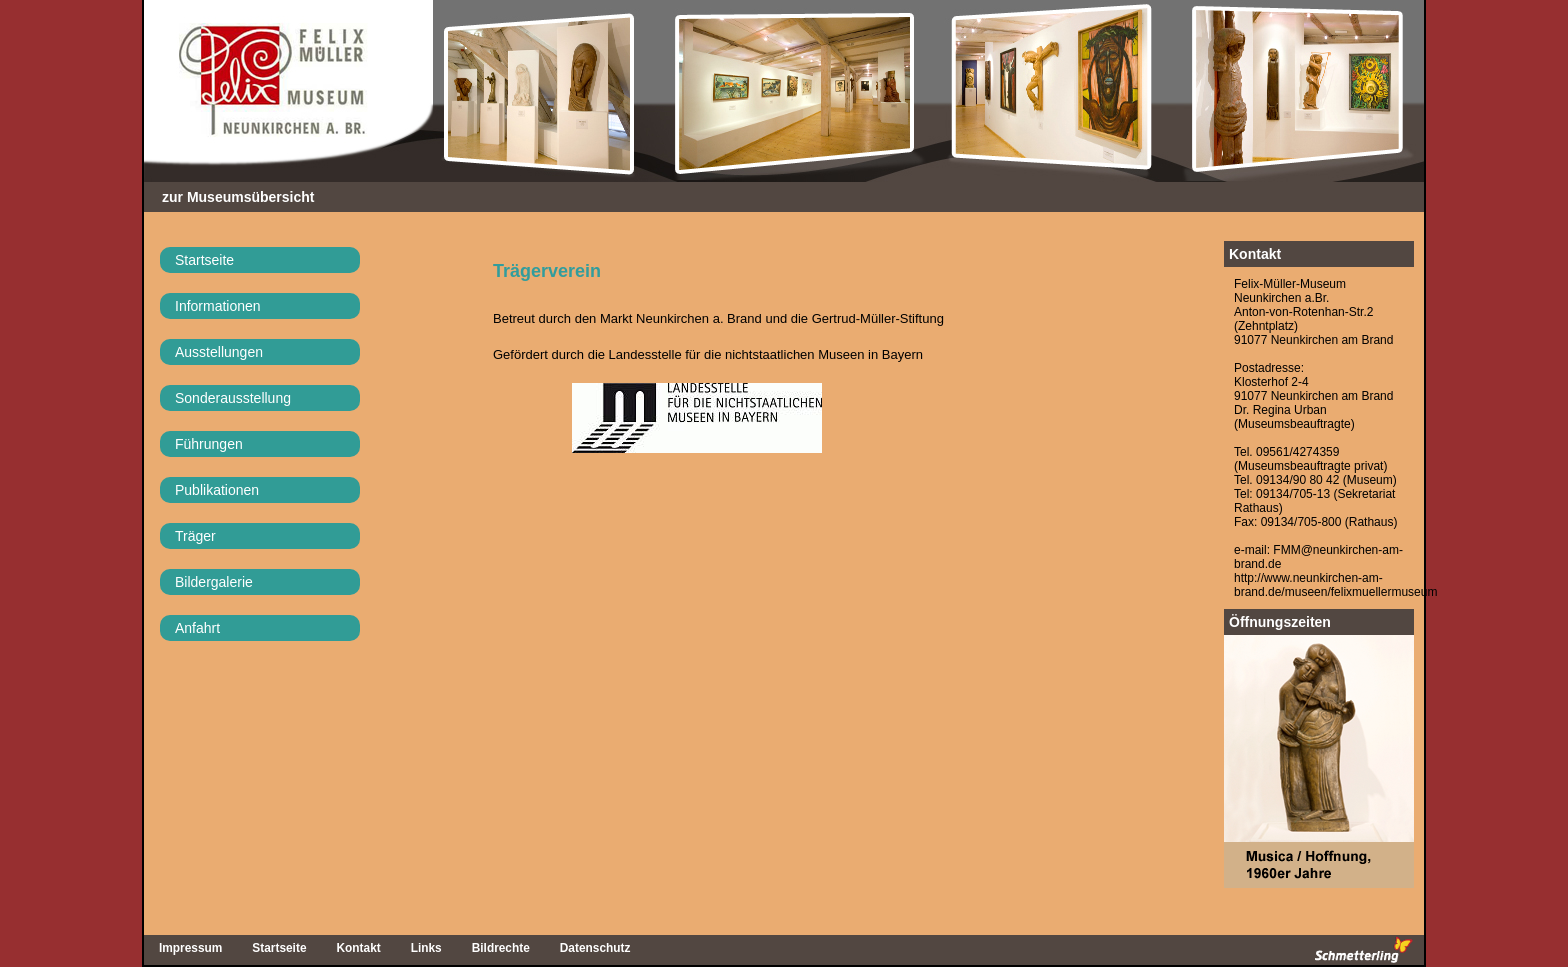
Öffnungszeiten (1280, 622)
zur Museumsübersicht (238, 197)
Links (426, 948)
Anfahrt (197, 628)
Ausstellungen (219, 352)
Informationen (218, 306)
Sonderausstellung (233, 398)
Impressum (190, 948)
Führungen (209, 444)
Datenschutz (595, 948)
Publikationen (217, 490)
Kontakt (1255, 254)
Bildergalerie (214, 582)
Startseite (204, 260)
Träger (195, 536)
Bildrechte (501, 948)
